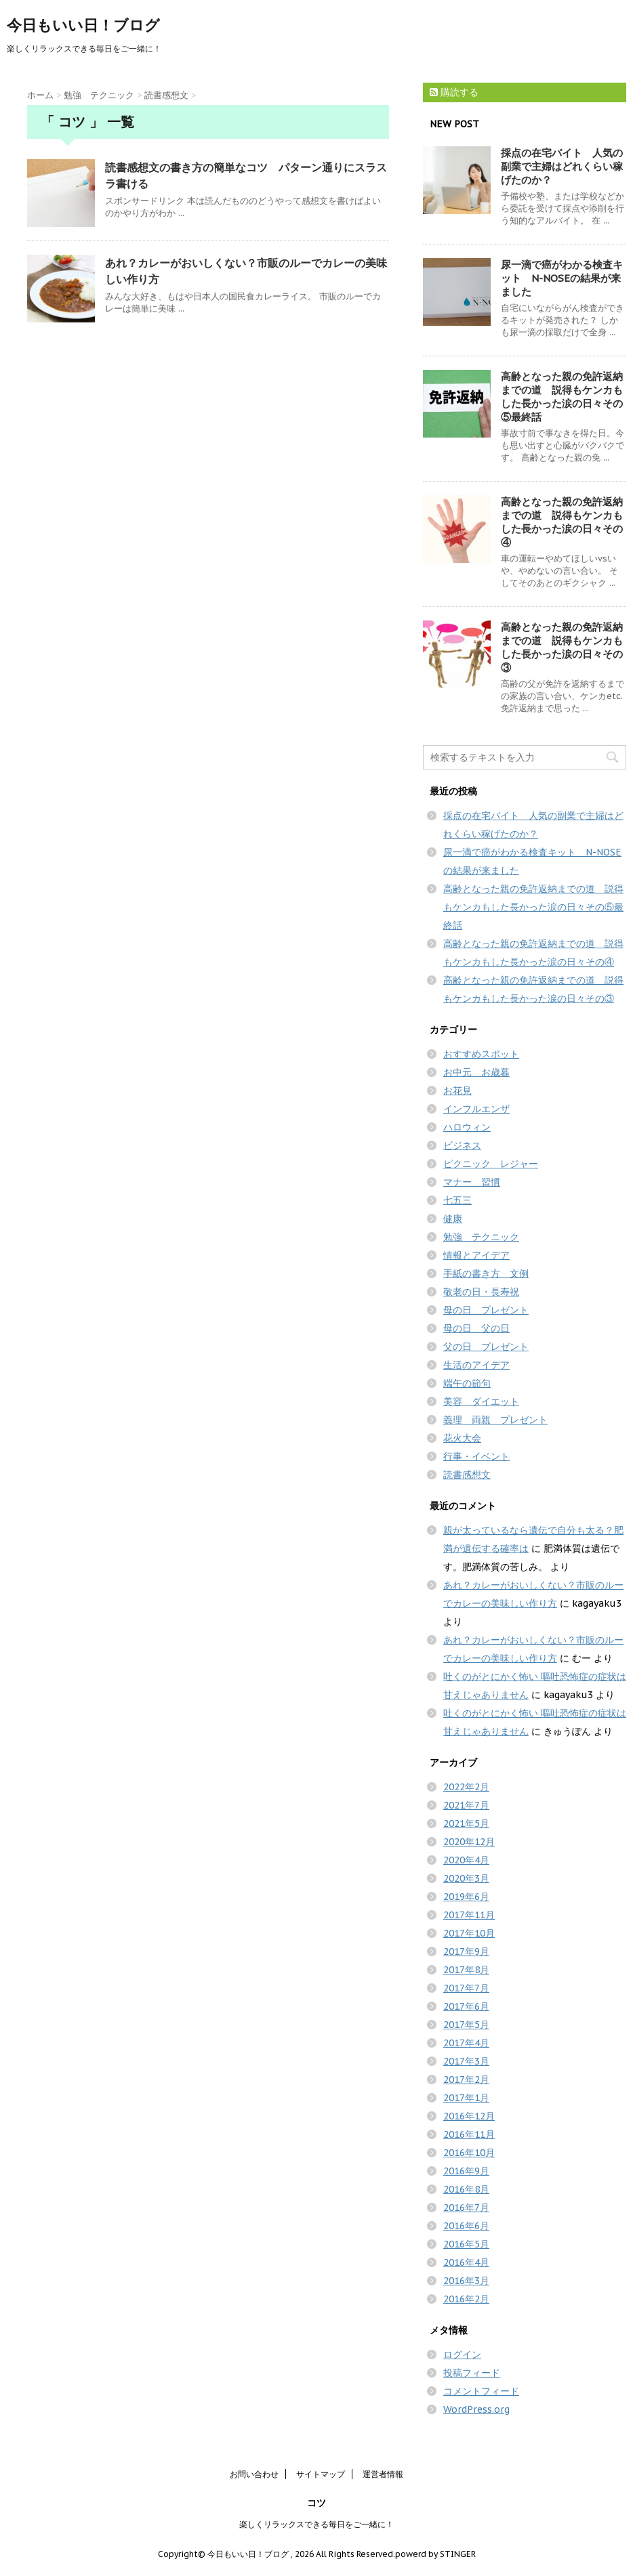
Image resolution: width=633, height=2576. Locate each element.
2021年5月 (466, 1823)
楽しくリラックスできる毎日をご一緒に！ (316, 2524)
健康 (452, 1218)
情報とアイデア (476, 1255)
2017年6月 (466, 2006)
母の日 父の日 (476, 1328)
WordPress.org (476, 2409)
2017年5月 (466, 2025)
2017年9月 (466, 1951)
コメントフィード (481, 2391)
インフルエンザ (476, 1109)
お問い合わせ (254, 2474)
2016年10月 (469, 2153)
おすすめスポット (481, 1054)
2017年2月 (466, 2079)
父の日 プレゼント (486, 1346)
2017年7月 (466, 1988)
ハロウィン (467, 1127)
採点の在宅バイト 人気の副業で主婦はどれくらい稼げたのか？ (562, 166)
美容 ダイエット (481, 1401)
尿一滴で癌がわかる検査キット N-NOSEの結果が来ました (562, 278)
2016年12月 (469, 2116)
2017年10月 (469, 1933)
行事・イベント (476, 1456)
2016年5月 (466, 2244)
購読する (454, 92)
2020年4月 (466, 1860)
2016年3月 (466, 2281)
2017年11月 (469, 1915)
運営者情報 (383, 2474)
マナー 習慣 (471, 1182)
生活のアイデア (476, 1365)
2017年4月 (466, 2043)
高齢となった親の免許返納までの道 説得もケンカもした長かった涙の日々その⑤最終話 (562, 396)
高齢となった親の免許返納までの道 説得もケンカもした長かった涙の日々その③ (562, 647)
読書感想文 (467, 1475)
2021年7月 (466, 1805)
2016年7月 (466, 2207)
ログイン (462, 2354)
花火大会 (462, 1438)
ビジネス (462, 1145)
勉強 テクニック (481, 1237)
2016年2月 (466, 2299)
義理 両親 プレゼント (495, 1420)
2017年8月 (466, 1970)
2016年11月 (469, 2134)
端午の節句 (467, 1383)
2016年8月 (466, 2189)
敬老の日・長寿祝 (481, 1292)
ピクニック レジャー (490, 1164)
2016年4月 (466, 2262)
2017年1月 (466, 2098)
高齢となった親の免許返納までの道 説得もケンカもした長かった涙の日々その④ (562, 522)
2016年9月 (466, 2171)
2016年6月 (466, 2226)
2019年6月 (466, 1897)
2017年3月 (466, 2061)
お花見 (457, 1090)
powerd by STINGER (435, 2554)
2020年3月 (466, 1878)
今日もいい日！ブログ (83, 25)
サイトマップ (320, 2474)
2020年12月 (469, 1842)
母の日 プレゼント (486, 1310)
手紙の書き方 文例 (486, 1273)
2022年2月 (466, 1787)
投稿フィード (471, 2373)
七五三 (457, 1200)
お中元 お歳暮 (476, 1072)
